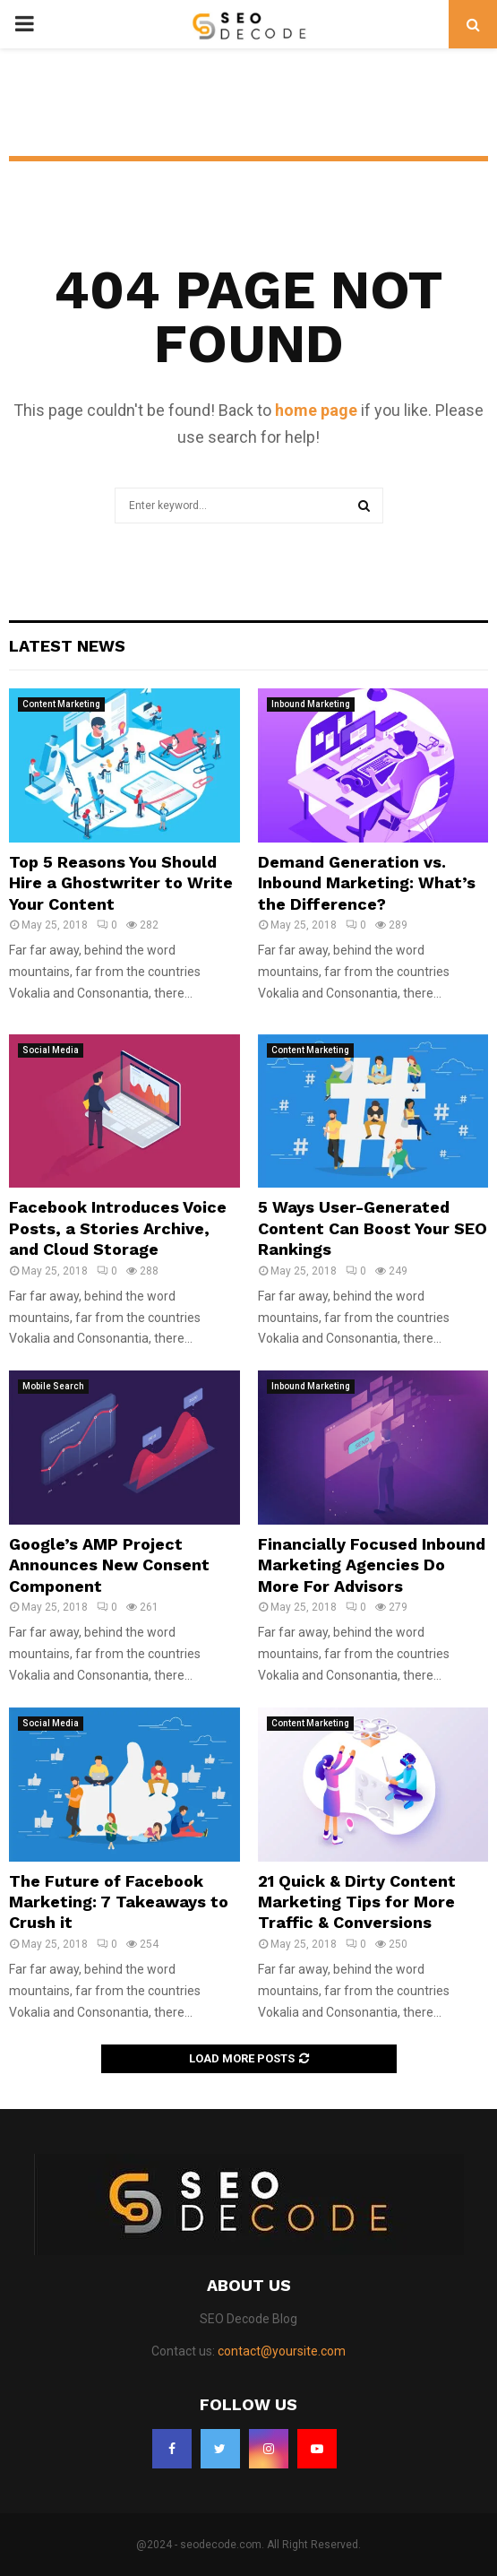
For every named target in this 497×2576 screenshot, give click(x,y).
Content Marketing (61, 704)
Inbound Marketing (310, 704)
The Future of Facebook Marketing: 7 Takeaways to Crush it (118, 1901)
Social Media (50, 1050)
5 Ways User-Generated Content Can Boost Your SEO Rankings (372, 1227)
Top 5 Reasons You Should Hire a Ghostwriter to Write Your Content (121, 882)
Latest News (67, 645)
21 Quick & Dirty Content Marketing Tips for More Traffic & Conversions (357, 1901)
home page (316, 410)
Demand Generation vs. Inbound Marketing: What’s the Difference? (367, 882)
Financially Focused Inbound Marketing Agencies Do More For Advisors (371, 1564)
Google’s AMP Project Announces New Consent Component (109, 1564)
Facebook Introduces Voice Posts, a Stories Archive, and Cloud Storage (118, 1227)
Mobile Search (53, 1386)
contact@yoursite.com (282, 2351)
